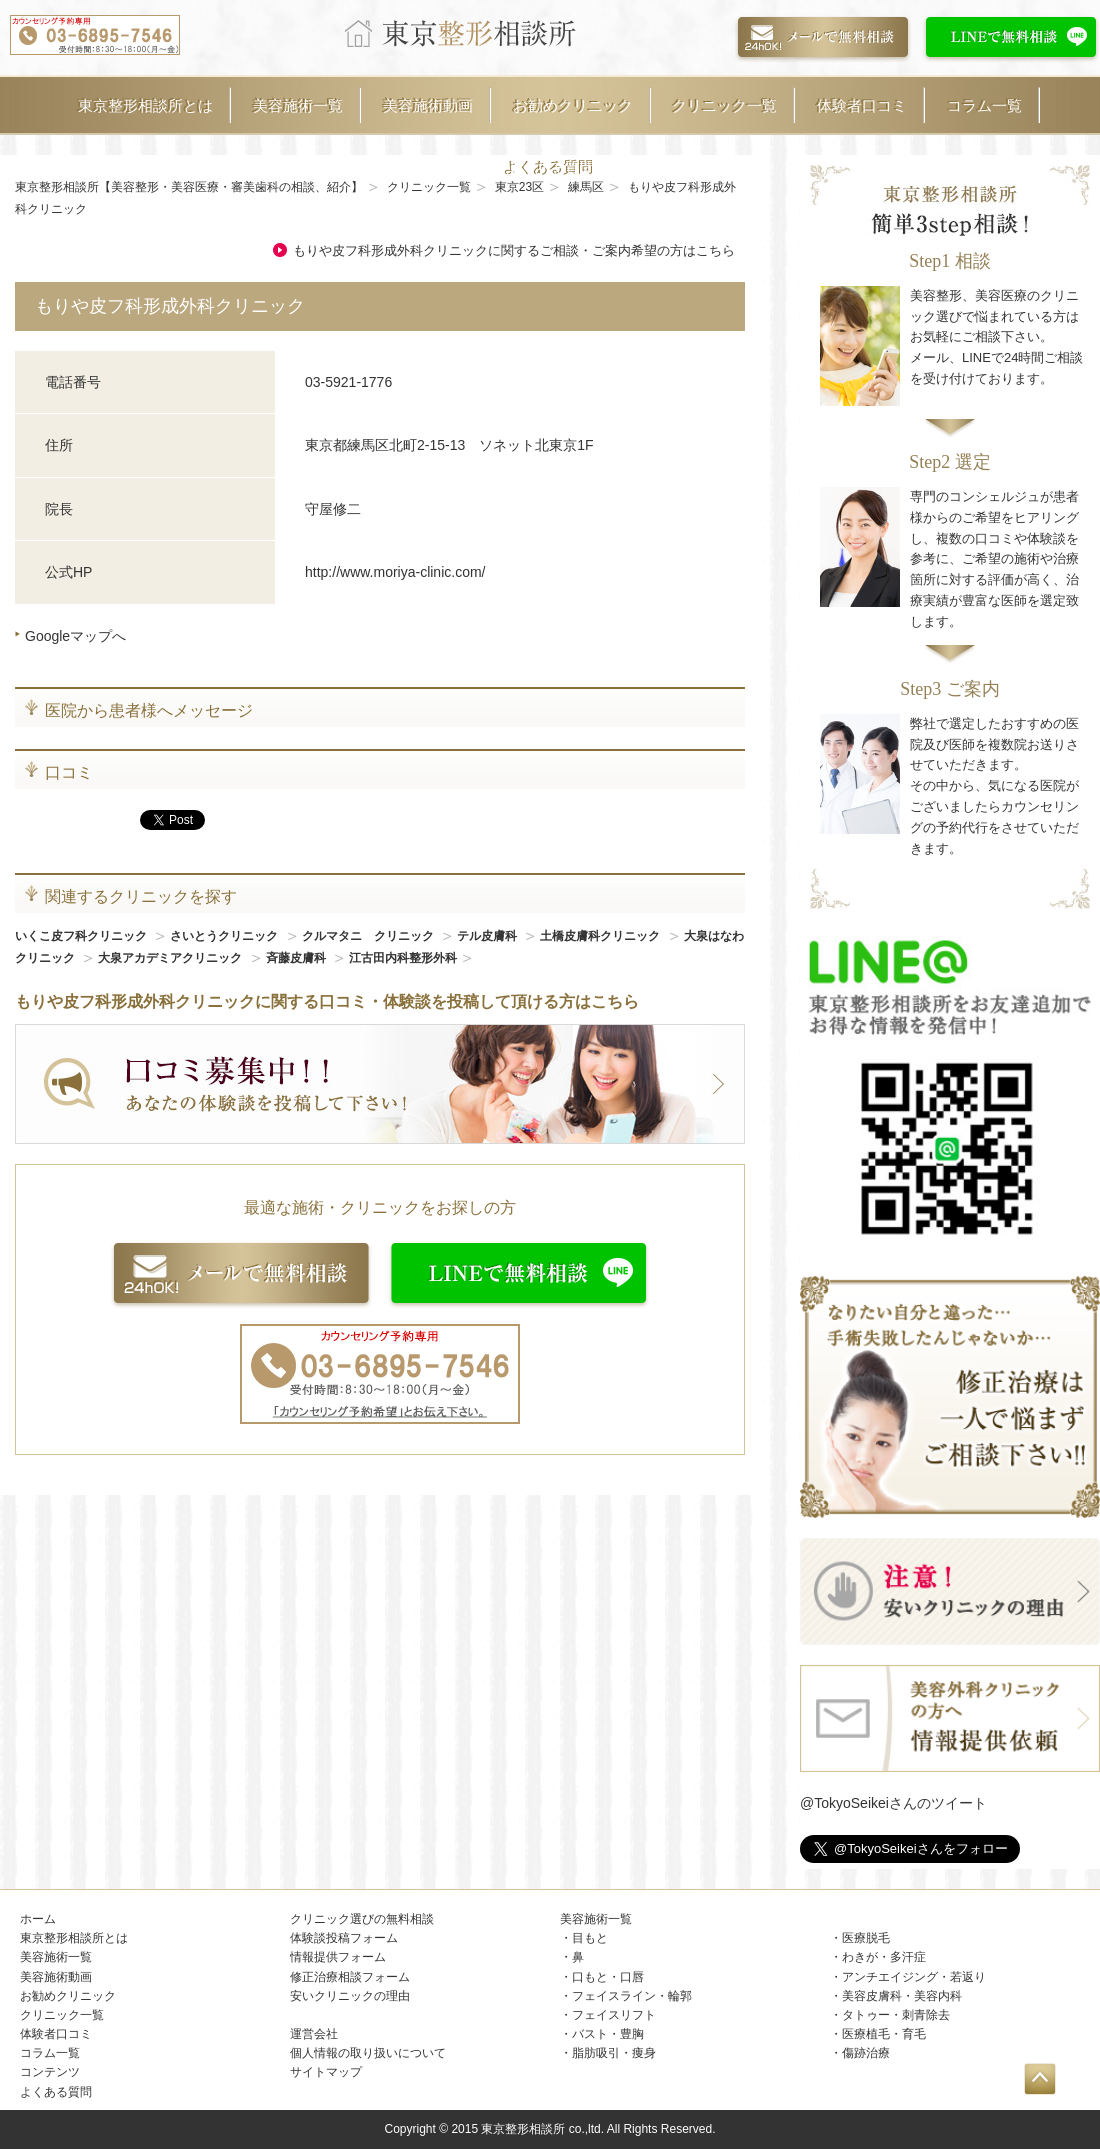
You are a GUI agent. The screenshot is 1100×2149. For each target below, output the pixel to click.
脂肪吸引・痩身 (614, 2053)
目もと (590, 1938)
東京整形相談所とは (145, 105)
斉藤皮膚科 (297, 958)
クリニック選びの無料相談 (362, 1919)
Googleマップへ (75, 636)
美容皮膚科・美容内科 (902, 1996)
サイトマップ (326, 2072)
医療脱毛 (866, 1938)
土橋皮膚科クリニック (601, 936)
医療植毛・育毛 (884, 2034)
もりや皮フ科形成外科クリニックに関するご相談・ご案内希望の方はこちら (514, 250)
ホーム (38, 1919)
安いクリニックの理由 (350, 1996)
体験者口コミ (862, 105)
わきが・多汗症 (884, 1957)
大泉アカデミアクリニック (171, 958)
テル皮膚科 (488, 936)
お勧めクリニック (573, 105)
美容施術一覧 (298, 105)
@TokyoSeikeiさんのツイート (893, 1803)
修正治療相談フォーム (350, 1977)
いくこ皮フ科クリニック (82, 936)
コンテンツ (50, 2072)
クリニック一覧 (724, 105)
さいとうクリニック (225, 936)
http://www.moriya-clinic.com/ (395, 572)
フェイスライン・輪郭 (632, 1996)
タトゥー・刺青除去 (896, 2015)
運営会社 (314, 2034)
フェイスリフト (614, 2015)
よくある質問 (550, 167)
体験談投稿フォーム (344, 1938)
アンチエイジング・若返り (914, 1977)
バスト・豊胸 (608, 2034)
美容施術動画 (428, 105)
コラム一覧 (984, 105)
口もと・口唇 (608, 1977)
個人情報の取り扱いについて (368, 2053)
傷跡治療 (866, 2053)
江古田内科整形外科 (403, 958)
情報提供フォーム (338, 1957)
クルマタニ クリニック (369, 936)
